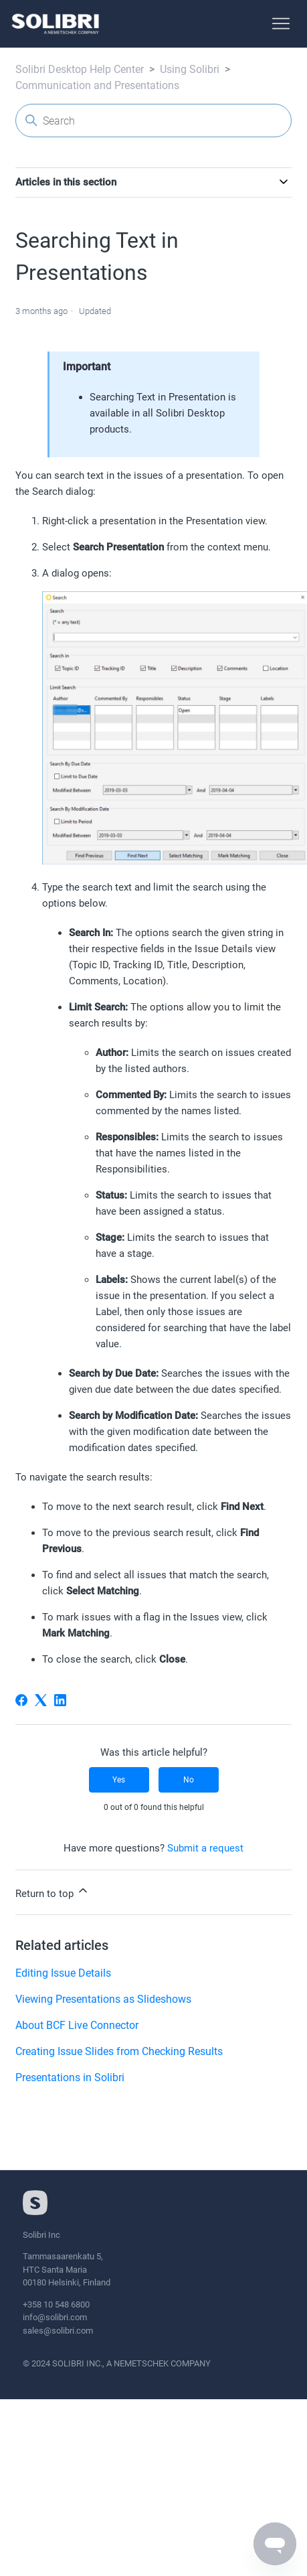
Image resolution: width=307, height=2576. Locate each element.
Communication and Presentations (97, 85)
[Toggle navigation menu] (281, 24)
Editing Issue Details (63, 1973)
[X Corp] (41, 1700)
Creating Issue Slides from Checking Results (119, 2051)
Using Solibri (189, 69)
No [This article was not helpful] (188, 1780)
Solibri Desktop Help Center (79, 69)
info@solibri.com (55, 2317)
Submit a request (205, 1848)
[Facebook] (21, 1700)
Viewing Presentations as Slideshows (103, 1999)
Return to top (52, 1892)
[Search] (153, 120)
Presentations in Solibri (69, 2077)
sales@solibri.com (58, 2331)
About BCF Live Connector (76, 2025)
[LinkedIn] (60, 1700)
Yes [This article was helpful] (118, 1780)
